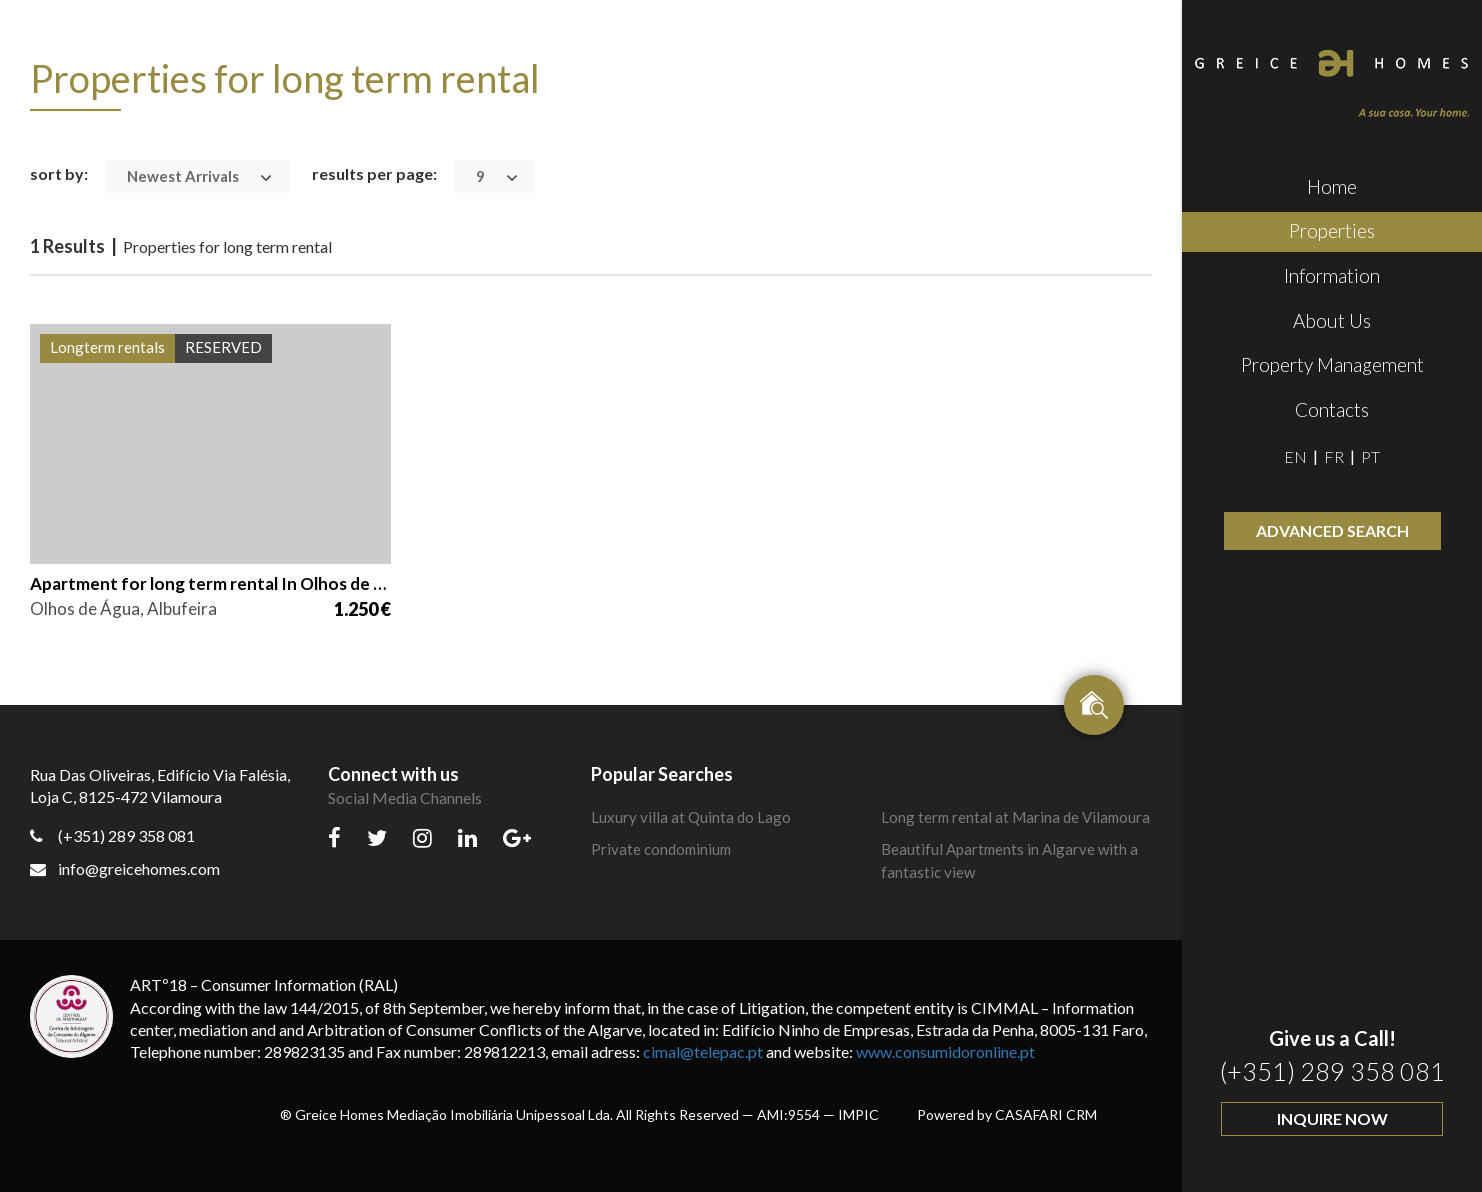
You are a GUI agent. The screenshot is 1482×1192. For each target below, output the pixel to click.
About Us (1332, 320)
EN (1295, 456)
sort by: (59, 173)
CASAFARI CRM (1046, 1114)
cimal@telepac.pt (703, 1051)
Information (1332, 275)
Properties (1332, 230)
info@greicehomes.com (125, 868)
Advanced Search (1332, 530)
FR (1334, 456)
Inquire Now (1332, 1118)
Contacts (1332, 409)
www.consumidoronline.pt (945, 1051)
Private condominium (661, 849)
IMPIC (858, 1114)
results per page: (374, 173)
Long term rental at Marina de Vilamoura (1015, 817)
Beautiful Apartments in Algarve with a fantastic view (1009, 860)
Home (1332, 186)
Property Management (1332, 364)
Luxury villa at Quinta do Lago (691, 817)
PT (1370, 456)
